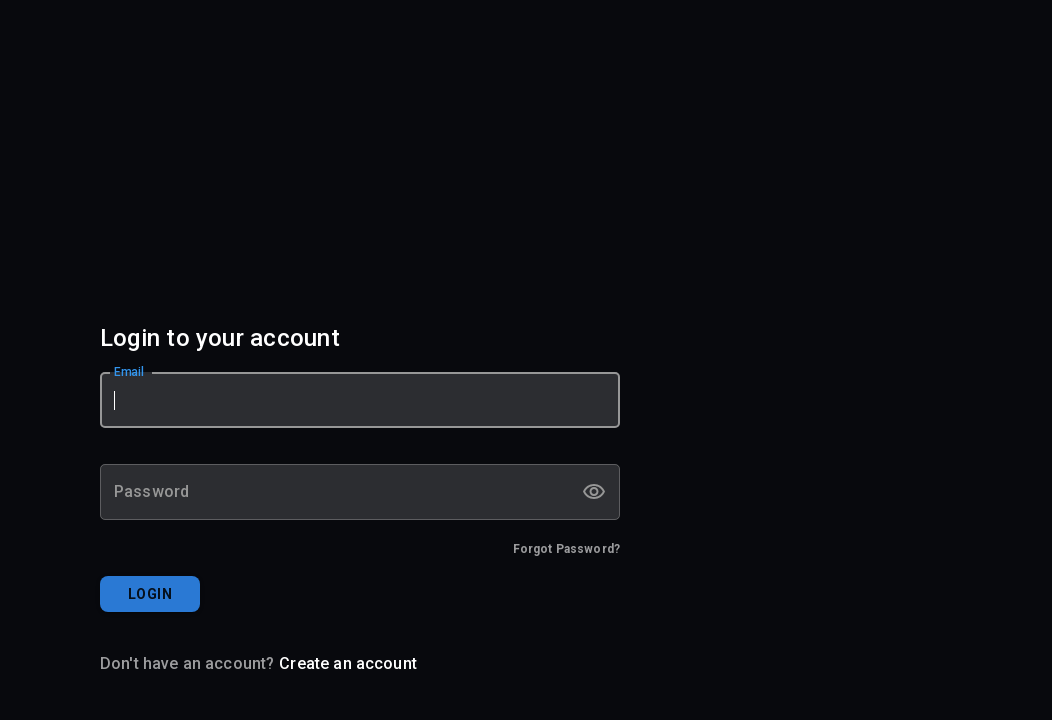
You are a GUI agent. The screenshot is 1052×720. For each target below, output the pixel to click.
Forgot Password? (566, 549)
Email (129, 372)
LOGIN (150, 594)
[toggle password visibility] (594, 492)
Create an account (348, 663)
